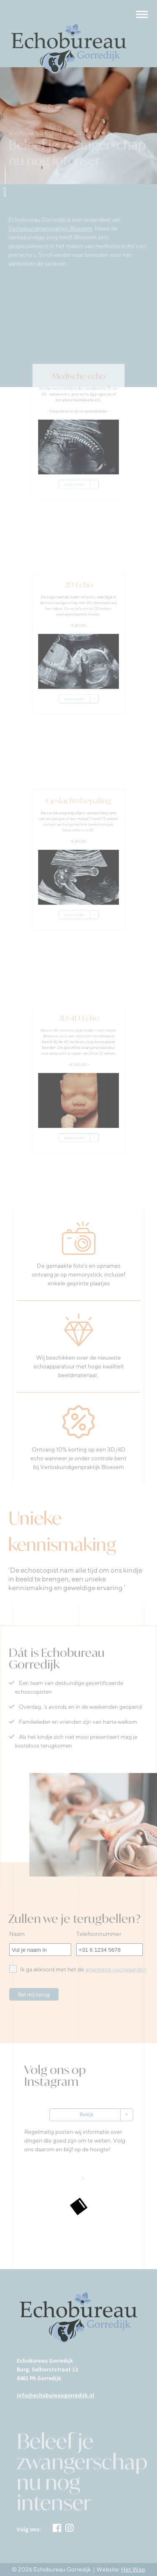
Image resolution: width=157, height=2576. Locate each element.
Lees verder (75, 481)
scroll (4, 192)
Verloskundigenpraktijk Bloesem (50, 230)
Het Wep (133, 2569)
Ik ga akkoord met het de (78, 1969)
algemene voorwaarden (116, 1969)
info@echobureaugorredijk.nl (55, 2395)
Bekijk (86, 2114)
